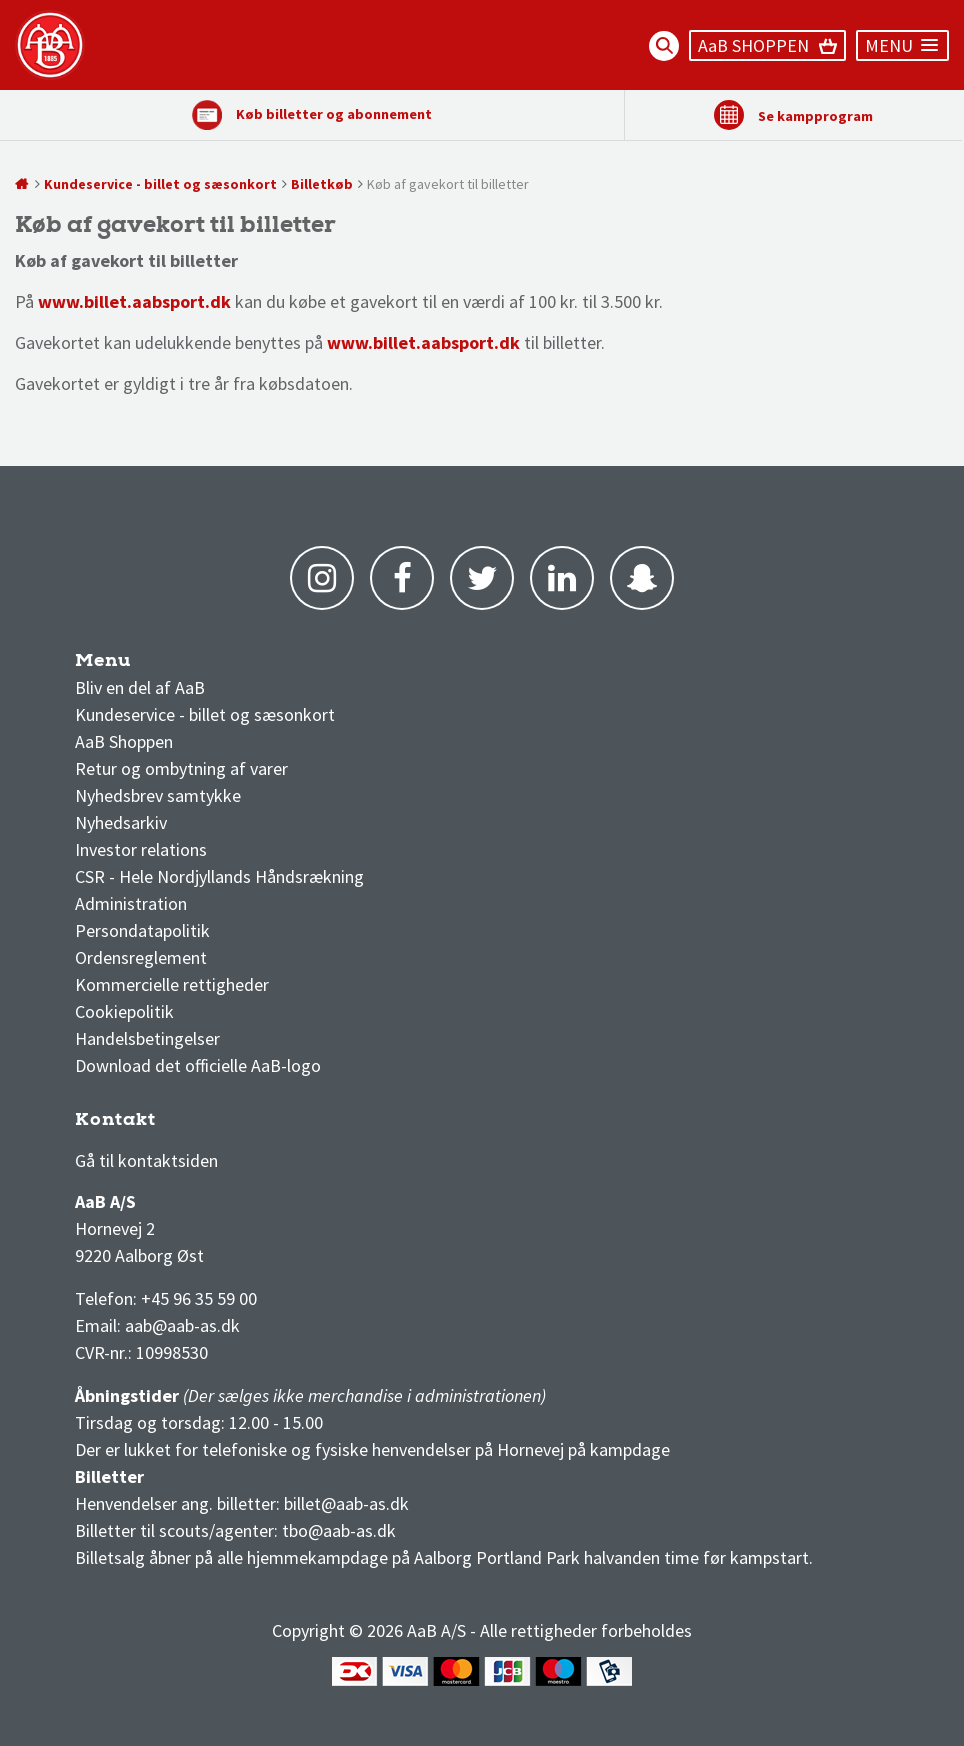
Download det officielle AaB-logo (198, 1065)
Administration (131, 903)
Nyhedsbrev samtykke (158, 795)
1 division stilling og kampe (191, 1124)
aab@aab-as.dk (182, 1325)
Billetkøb (322, 184)
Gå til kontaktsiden (146, 1160)
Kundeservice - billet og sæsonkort (160, 184)
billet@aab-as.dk (346, 1503)
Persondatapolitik (142, 930)
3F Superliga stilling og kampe (170, 1124)
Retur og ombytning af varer (181, 768)
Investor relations (141, 849)
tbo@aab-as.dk (339, 1530)
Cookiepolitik (124, 1011)
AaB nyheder (139, 665)
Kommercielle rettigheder (172, 984)
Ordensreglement (143, 957)
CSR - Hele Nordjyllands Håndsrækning (219, 876)
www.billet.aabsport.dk (423, 342)
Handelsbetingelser (147, 1038)
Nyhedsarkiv (121, 822)
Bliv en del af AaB (140, 687)
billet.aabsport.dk (157, 301)
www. (61, 301)
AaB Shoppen (124, 741)
